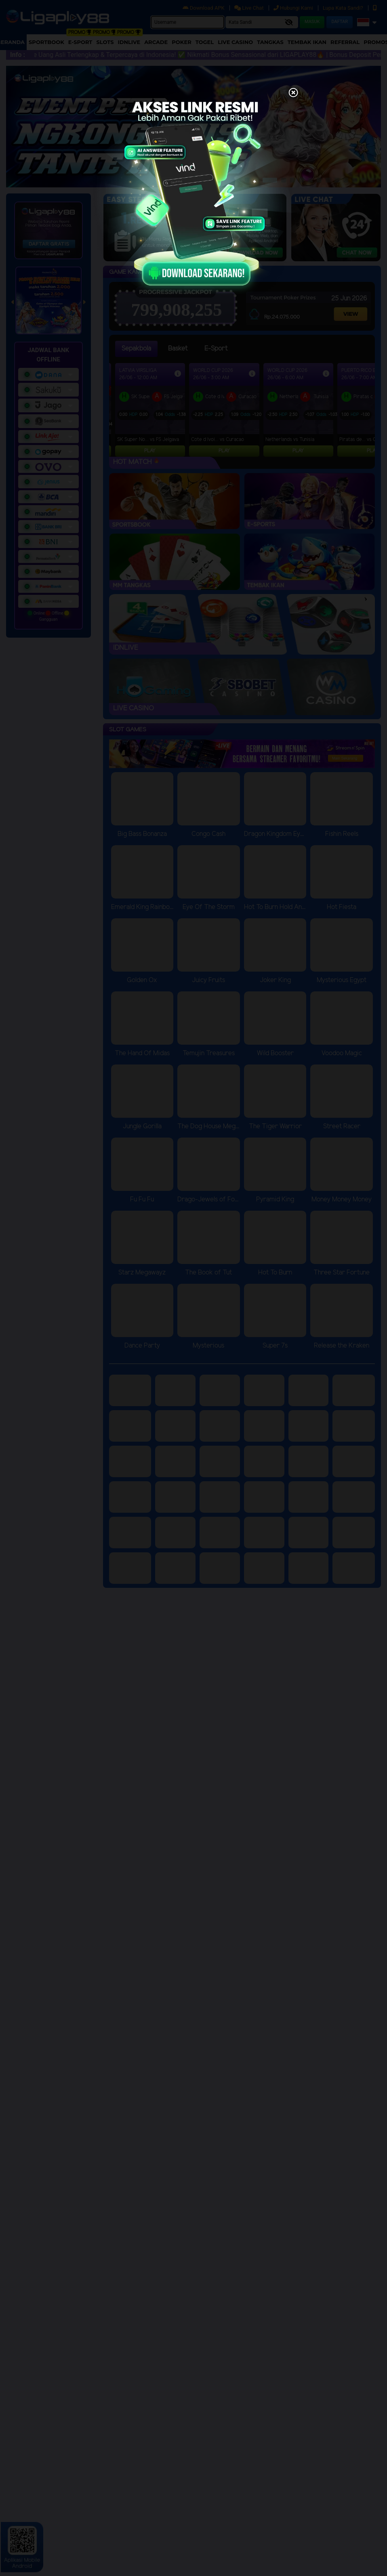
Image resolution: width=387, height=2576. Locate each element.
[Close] (293, 93)
